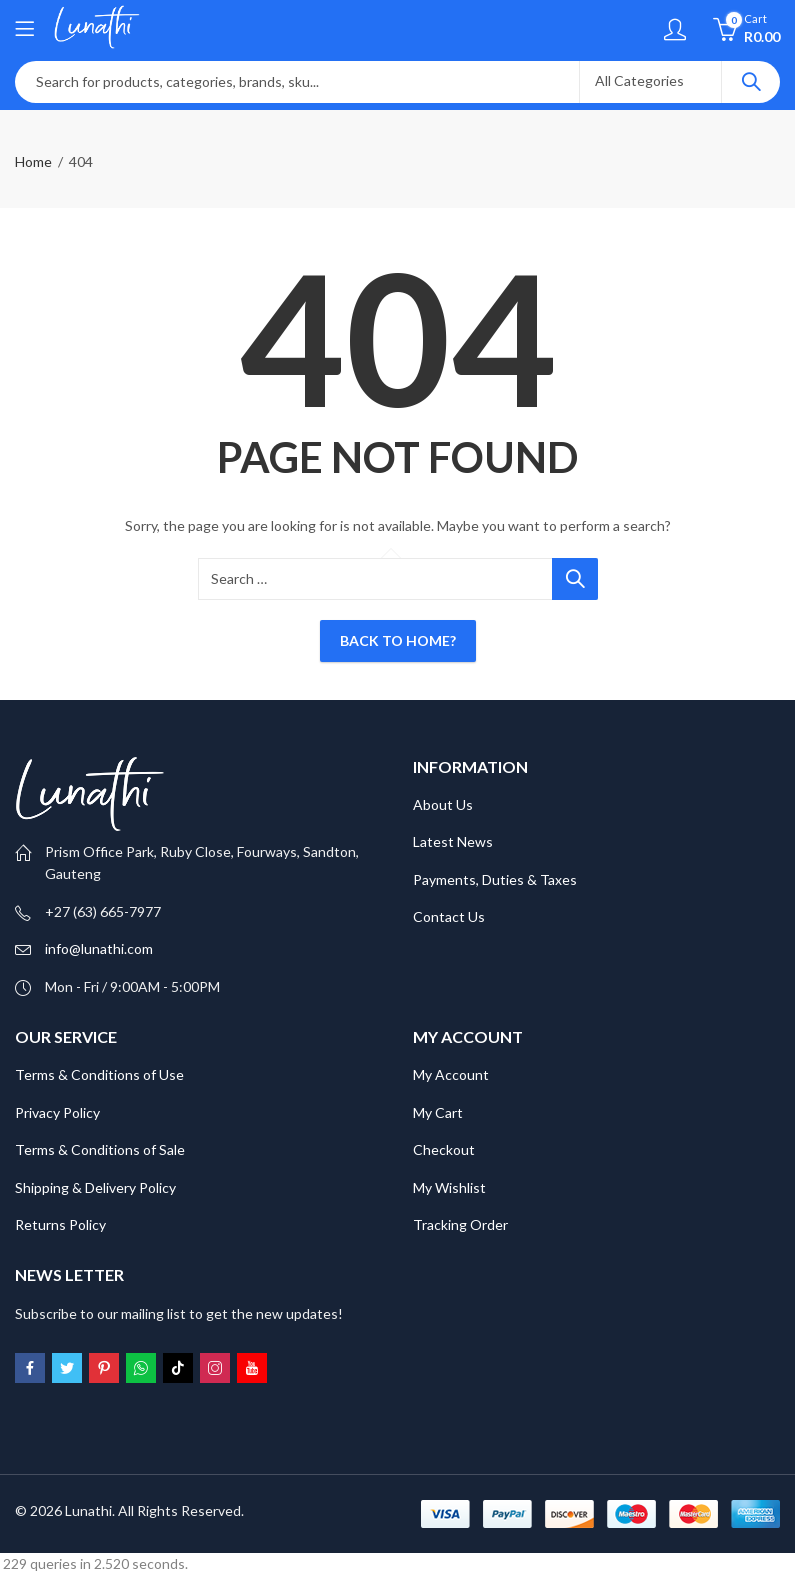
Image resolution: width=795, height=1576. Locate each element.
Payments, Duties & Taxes (495, 879)
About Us (443, 804)
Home (33, 161)
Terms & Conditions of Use (99, 1074)
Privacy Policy (57, 1112)
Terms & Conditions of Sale (100, 1149)
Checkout (444, 1149)
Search (751, 82)
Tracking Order (460, 1224)
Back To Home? (398, 640)
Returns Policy (60, 1224)
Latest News (453, 841)
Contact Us (449, 916)
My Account (451, 1074)
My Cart (438, 1112)
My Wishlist (449, 1187)
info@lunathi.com (99, 948)
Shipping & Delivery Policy (95, 1187)
